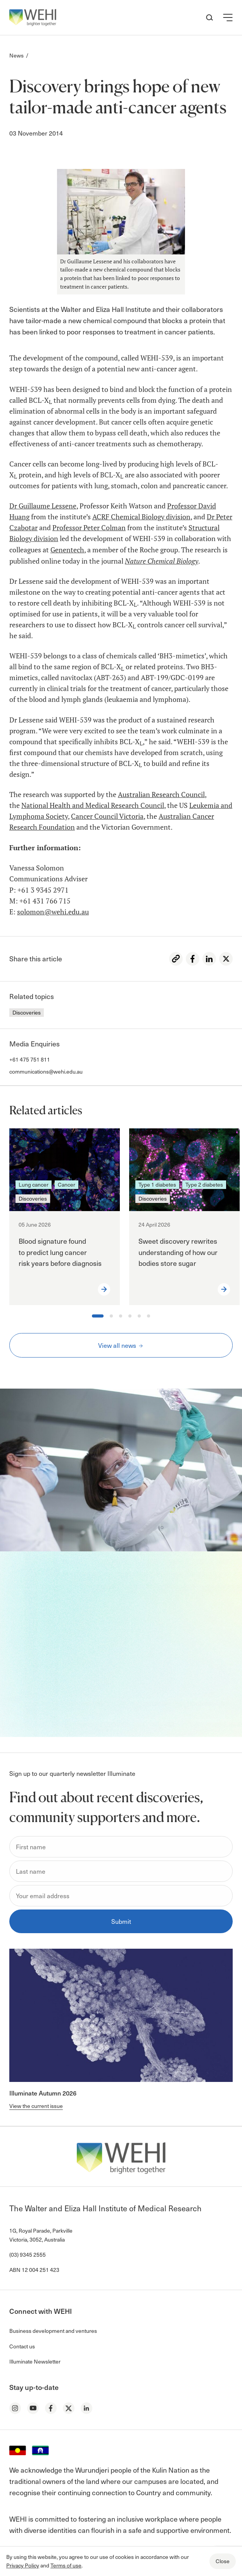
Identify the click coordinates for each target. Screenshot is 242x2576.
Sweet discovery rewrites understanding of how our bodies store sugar (178, 1252)
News (16, 55)
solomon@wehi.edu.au (53, 911)
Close (223, 2561)
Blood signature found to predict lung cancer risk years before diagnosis (61, 1252)
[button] (228, 17)
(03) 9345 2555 (27, 2255)
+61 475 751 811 (29, 1059)
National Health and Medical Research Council (92, 805)
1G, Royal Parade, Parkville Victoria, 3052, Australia (41, 2234)
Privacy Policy (22, 2565)
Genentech (67, 549)
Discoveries (26, 1012)
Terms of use (65, 2565)
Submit (121, 1921)
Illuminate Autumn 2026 (42, 2092)
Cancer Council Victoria (107, 816)
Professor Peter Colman (89, 527)
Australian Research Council (161, 794)
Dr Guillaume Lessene (42, 505)
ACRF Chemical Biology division (141, 516)
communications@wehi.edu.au (46, 1071)
